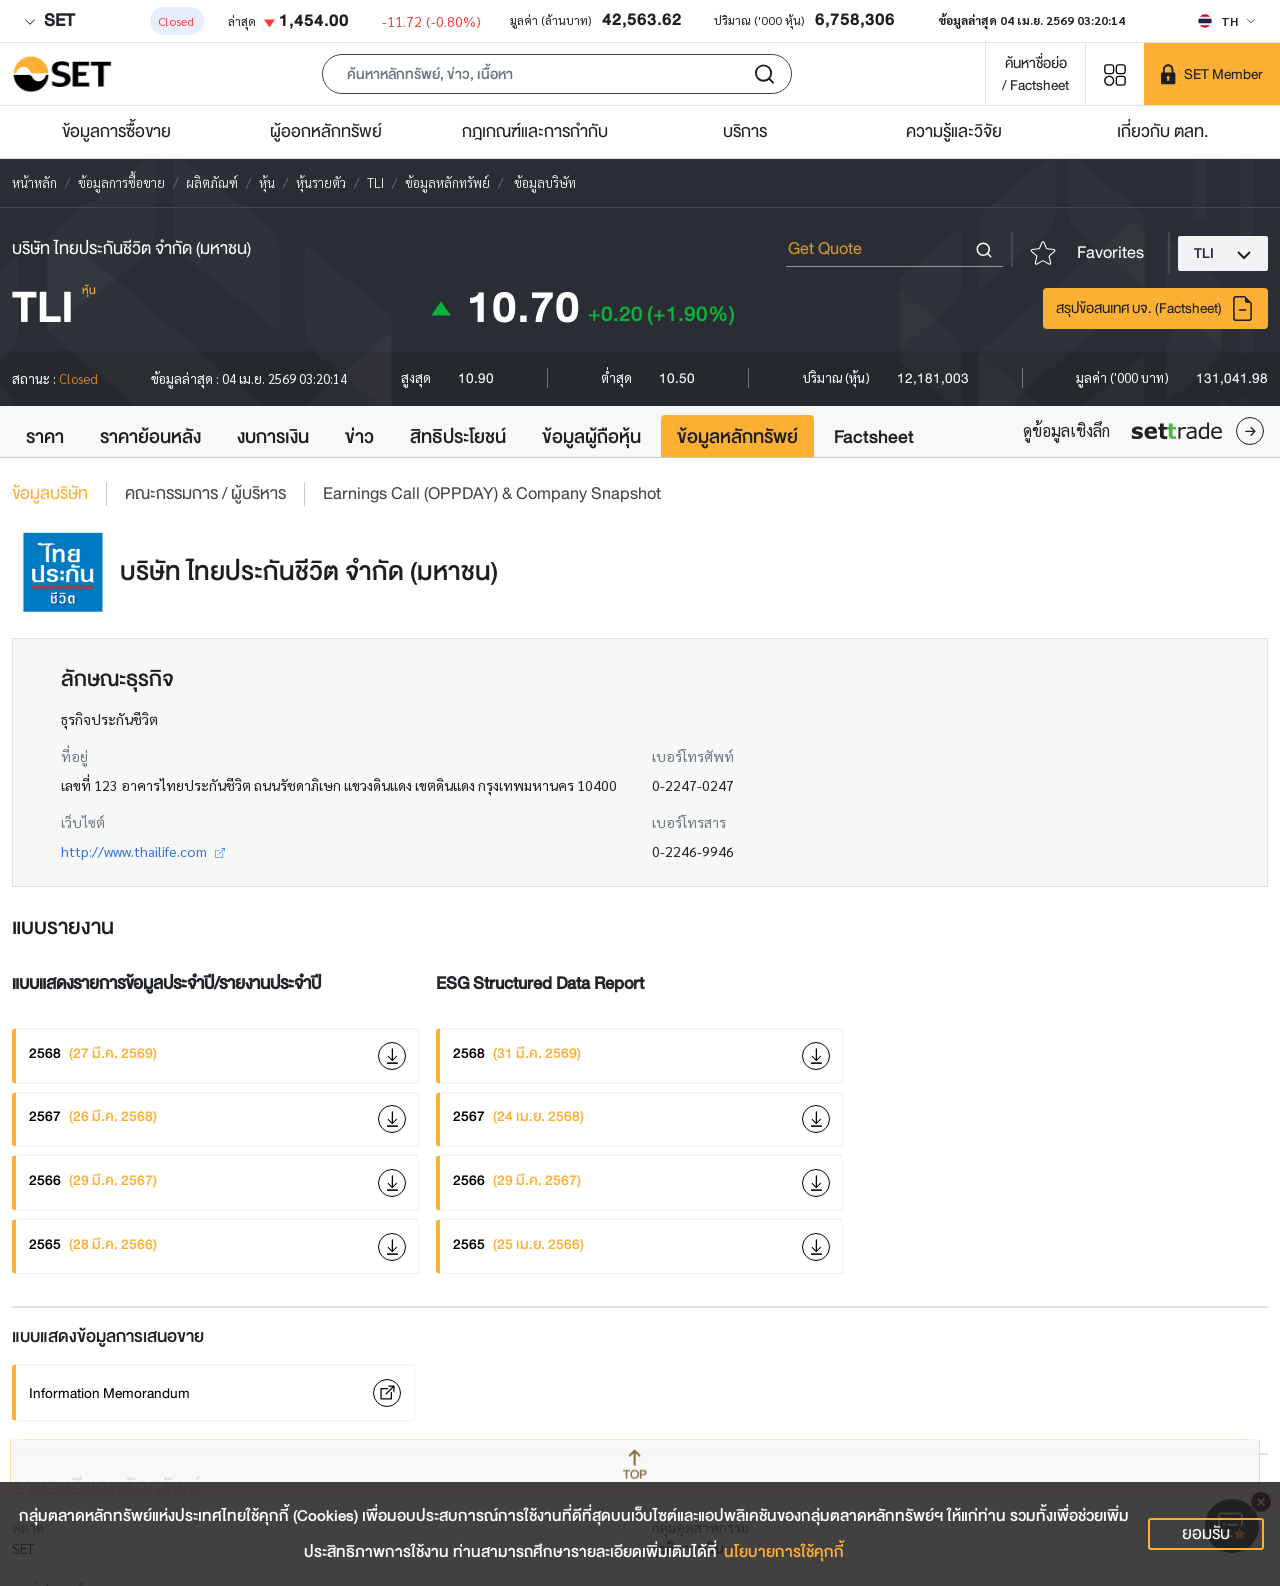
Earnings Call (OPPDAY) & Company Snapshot (492, 494)
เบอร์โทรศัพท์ (693, 756)
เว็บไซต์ (83, 822)
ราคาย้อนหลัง (150, 437)
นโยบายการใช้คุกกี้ (784, 1552)
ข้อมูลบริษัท (50, 494)
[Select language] (1226, 21)
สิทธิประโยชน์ (458, 437)
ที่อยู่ (74, 756)
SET (49, 20)
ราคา (45, 437)
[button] (557, 74)
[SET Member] (1212, 74)
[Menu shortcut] (1115, 73)
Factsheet (874, 437)
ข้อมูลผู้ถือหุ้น (591, 437)
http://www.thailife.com (143, 851)
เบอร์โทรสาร (689, 822)
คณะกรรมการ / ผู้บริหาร (205, 494)
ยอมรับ (1206, 1533)
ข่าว (359, 437)
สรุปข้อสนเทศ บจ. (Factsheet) (1155, 308)
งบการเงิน (273, 437)
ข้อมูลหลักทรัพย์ (737, 437)
